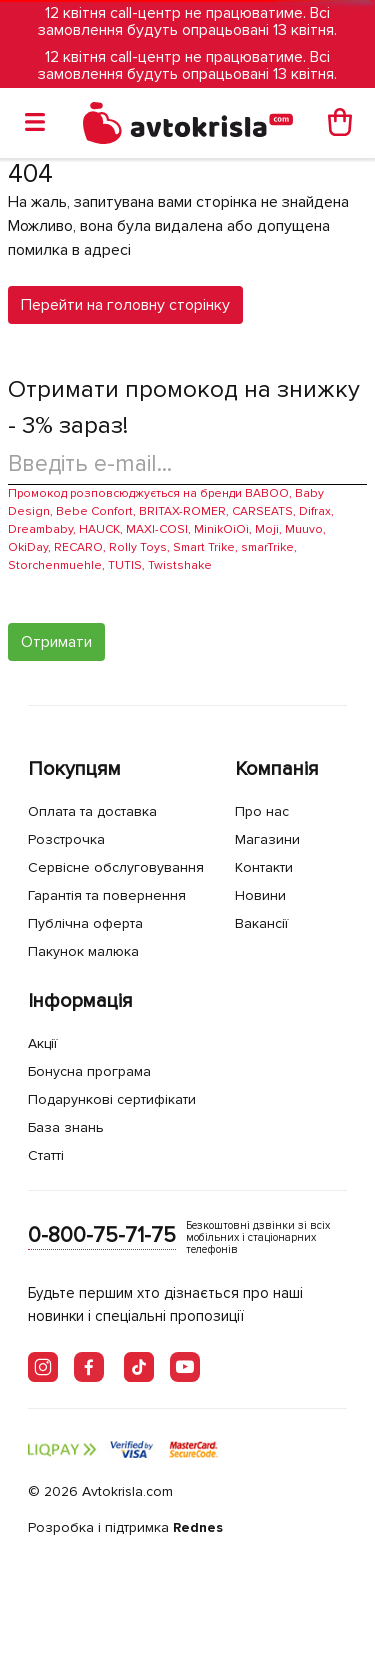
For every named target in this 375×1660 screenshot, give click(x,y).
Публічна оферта (85, 923)
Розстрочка (66, 839)
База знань (66, 1127)
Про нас (262, 811)
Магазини (267, 839)
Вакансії (261, 923)
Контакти (264, 867)
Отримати (56, 642)
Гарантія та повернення (107, 895)
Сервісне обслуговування (116, 867)
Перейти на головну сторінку (125, 305)
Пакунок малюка (83, 951)
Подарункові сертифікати (112, 1099)
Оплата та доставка (92, 811)
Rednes (198, 1527)
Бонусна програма (89, 1071)
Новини (260, 895)
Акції (42, 1043)
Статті (46, 1155)
